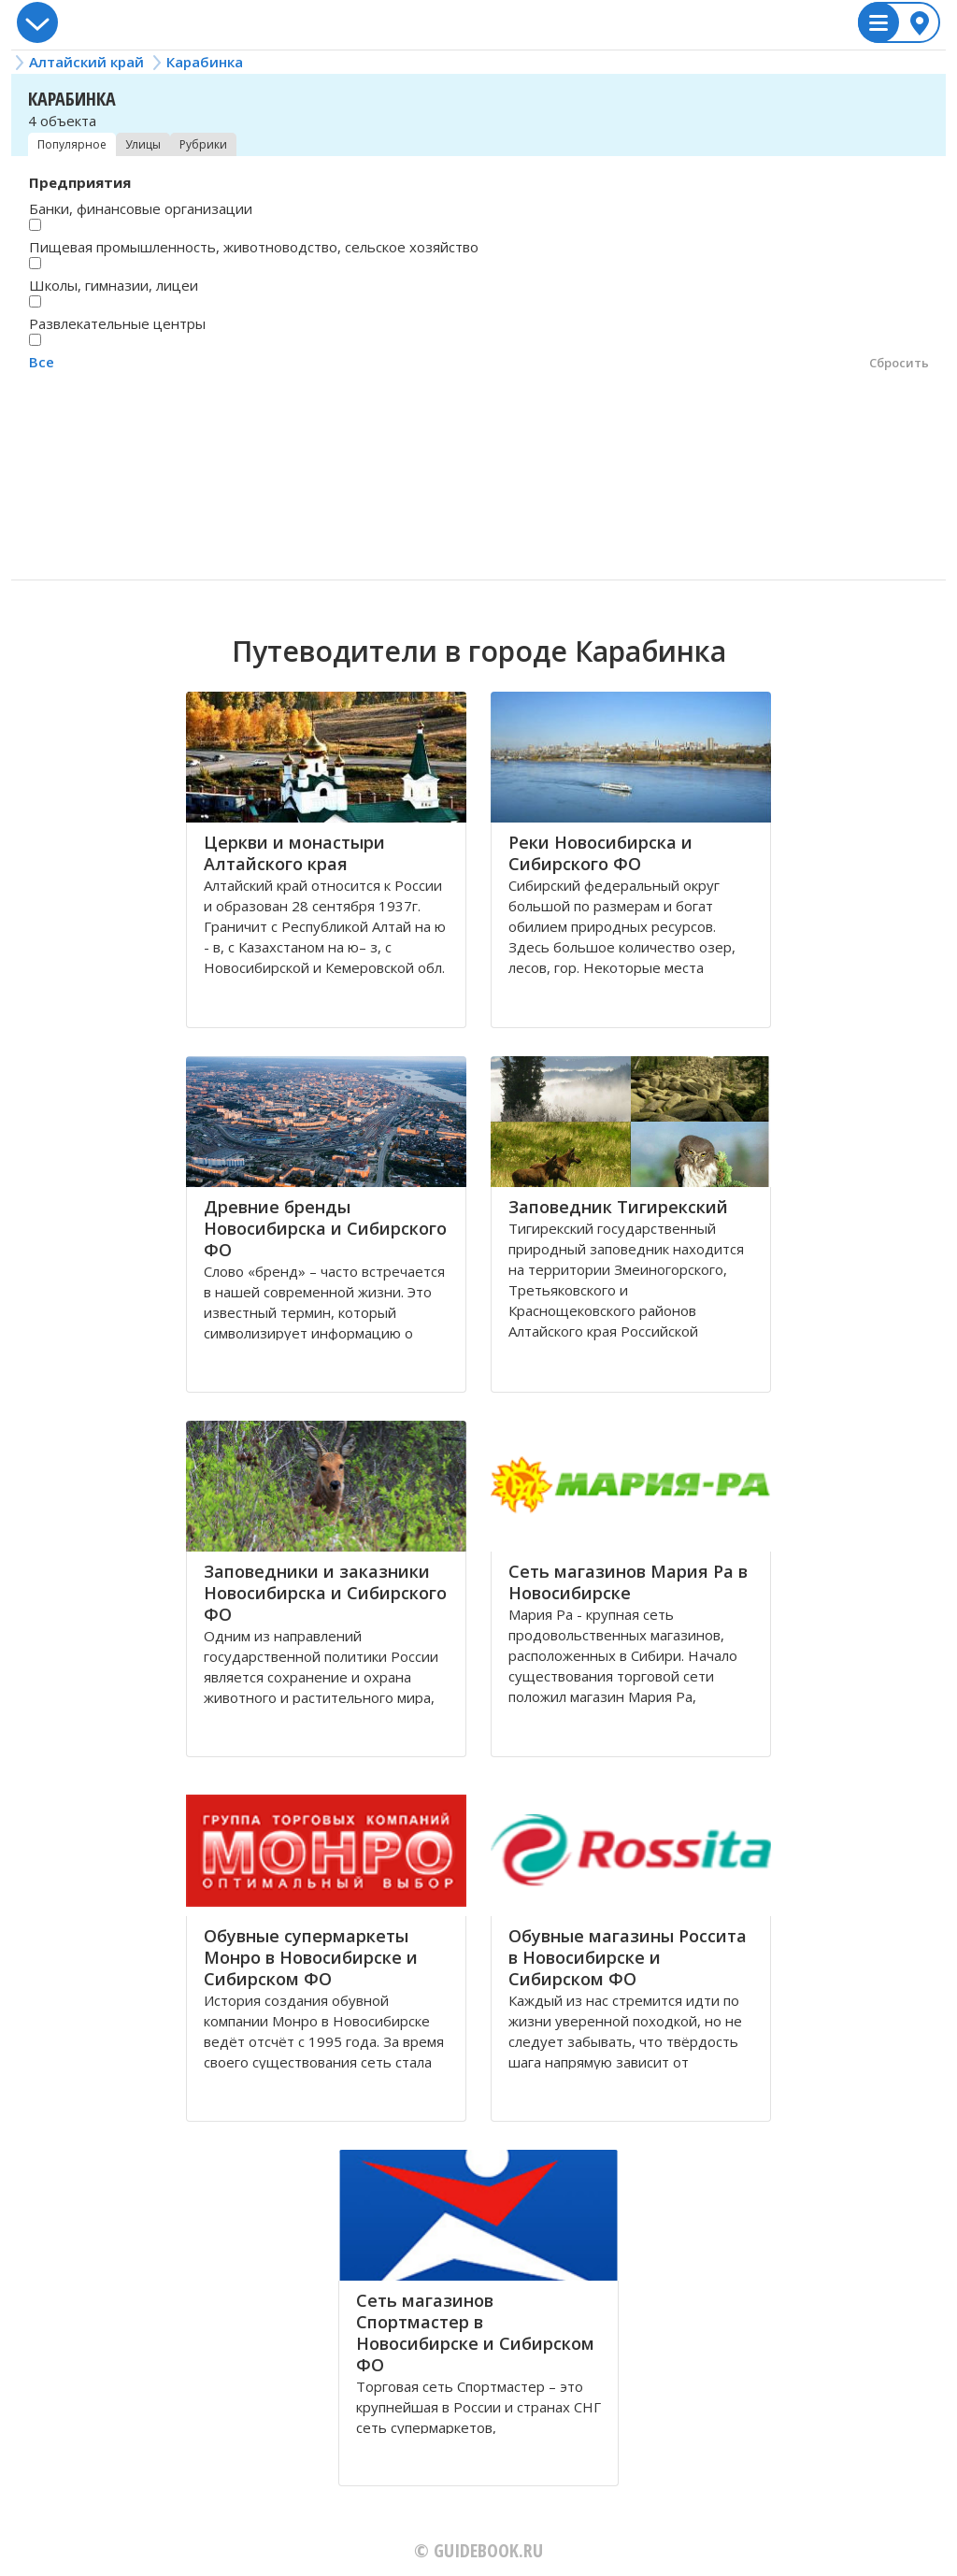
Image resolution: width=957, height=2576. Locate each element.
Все (41, 361)
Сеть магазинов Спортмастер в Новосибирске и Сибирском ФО (475, 2332)
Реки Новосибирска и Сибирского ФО (600, 853)
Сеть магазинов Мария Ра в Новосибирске (628, 1582)
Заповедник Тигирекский (618, 1206)
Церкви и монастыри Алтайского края (294, 853)
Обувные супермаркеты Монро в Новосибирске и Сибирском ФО (311, 1957)
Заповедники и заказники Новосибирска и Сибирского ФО (325, 1592)
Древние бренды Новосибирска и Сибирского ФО (325, 1228)
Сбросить (899, 362)
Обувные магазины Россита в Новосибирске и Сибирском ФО (627, 1957)
